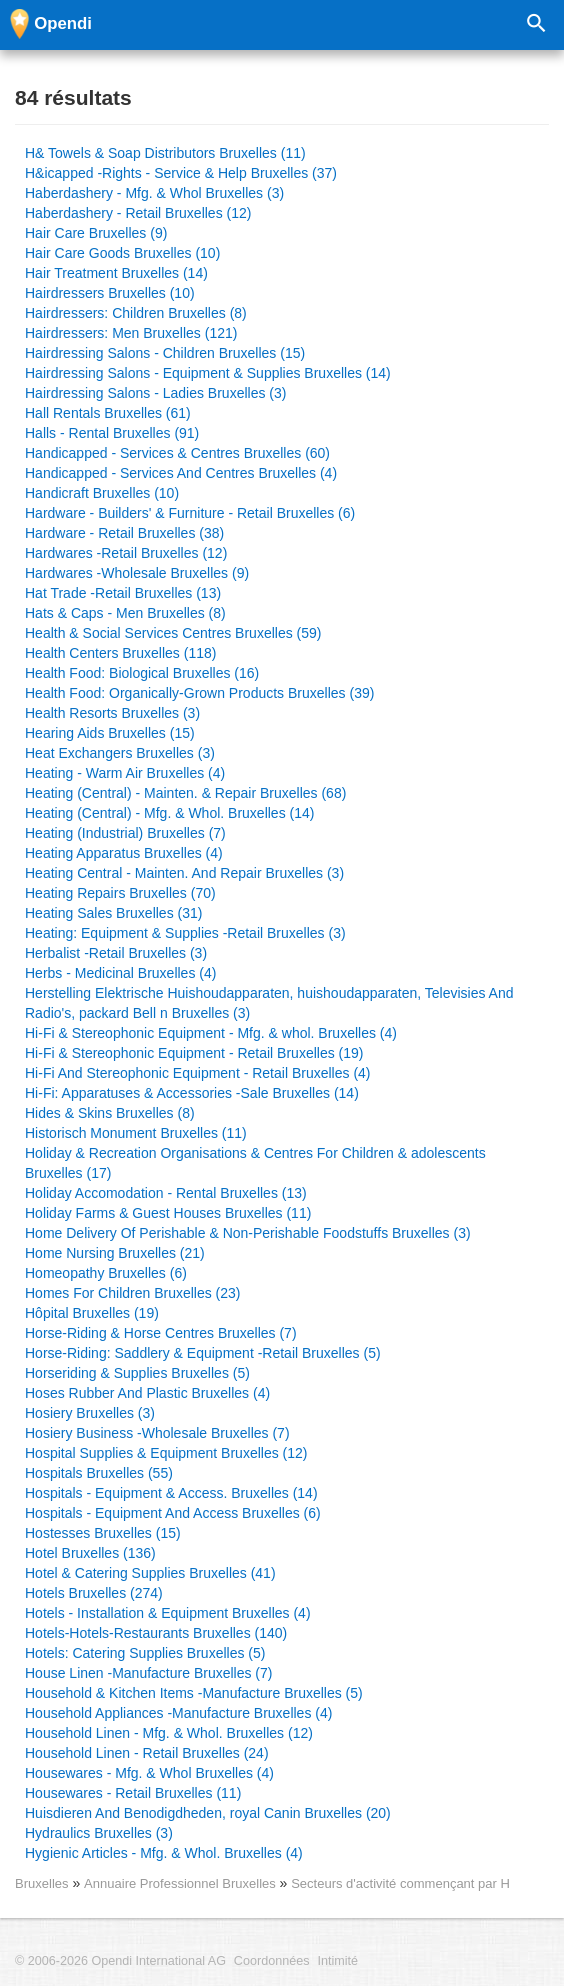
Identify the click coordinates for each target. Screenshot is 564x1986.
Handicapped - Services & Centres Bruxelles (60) (177, 453)
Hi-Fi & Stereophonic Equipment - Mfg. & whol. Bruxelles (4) (211, 1033)
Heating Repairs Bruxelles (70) (120, 893)
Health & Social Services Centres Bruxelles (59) (173, 633)
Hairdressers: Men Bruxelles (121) (131, 333)
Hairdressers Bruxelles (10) (110, 293)
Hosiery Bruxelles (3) (90, 1413)
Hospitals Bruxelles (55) (99, 1473)
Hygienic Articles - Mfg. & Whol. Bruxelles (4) (164, 1853)
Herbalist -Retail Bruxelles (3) (116, 953)
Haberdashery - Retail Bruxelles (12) (138, 213)
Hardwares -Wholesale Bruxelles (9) (137, 573)
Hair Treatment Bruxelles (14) (116, 273)
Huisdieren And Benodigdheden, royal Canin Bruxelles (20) (208, 1813)
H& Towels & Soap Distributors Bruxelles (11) (165, 153)
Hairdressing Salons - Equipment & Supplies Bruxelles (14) (208, 373)
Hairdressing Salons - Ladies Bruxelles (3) (155, 393)
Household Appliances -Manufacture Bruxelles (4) (178, 1713)
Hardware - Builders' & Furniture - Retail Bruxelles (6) (190, 513)
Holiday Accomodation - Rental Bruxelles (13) (166, 1193)
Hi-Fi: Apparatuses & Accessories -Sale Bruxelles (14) (192, 1093)
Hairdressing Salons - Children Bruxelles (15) (165, 353)
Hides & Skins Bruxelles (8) (110, 1113)
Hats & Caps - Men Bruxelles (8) (125, 613)
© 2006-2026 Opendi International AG (120, 1961)
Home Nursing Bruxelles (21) (115, 1253)
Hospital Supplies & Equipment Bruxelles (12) (166, 1453)
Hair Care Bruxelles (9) (96, 233)
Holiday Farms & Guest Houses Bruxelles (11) (168, 1213)
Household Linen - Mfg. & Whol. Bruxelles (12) (169, 1733)
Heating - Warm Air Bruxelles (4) (125, 773)
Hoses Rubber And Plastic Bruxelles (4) (147, 1393)
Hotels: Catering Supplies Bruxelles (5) (145, 1653)
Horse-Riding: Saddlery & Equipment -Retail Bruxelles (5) (203, 1353)
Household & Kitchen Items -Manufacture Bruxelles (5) (194, 1693)
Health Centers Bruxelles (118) (120, 653)
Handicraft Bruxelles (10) (102, 493)
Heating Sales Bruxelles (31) (113, 913)
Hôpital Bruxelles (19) (92, 1313)
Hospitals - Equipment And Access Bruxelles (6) (173, 1513)
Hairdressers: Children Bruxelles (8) (136, 313)
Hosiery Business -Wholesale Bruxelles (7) (157, 1433)
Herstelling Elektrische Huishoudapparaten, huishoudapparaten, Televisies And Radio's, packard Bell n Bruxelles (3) (269, 1003)
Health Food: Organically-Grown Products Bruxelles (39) (199, 693)
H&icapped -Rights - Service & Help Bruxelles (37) (181, 173)
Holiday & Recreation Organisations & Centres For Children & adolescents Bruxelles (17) (255, 1163)
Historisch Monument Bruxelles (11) (136, 1133)
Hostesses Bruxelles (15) (103, 1533)
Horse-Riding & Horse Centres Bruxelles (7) (161, 1333)
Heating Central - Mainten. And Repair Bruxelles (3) (184, 873)
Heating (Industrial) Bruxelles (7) (125, 833)
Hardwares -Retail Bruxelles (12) (126, 553)
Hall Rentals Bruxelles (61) (108, 413)
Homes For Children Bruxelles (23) (133, 1293)
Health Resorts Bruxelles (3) (112, 713)
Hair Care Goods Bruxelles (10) (122, 253)
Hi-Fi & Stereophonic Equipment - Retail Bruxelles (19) (194, 1053)
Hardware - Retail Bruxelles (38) (124, 533)
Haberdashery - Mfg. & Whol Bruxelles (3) (154, 193)
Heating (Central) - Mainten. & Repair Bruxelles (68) (185, 793)
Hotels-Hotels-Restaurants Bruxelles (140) (156, 1633)
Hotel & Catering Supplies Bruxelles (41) (150, 1573)
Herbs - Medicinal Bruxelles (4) (120, 973)
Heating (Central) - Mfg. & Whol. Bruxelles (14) (169, 813)
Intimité (337, 1961)
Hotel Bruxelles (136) (90, 1553)
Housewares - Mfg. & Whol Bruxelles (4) (149, 1773)
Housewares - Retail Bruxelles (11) (133, 1793)
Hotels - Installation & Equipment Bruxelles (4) (168, 1613)
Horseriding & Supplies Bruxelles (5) (137, 1373)
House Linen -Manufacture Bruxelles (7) (148, 1673)
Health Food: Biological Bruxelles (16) (142, 673)
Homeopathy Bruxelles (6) (106, 1273)
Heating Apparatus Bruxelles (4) (124, 853)
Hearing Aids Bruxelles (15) (110, 733)
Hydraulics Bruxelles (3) (99, 1833)
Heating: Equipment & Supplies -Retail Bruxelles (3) (185, 933)
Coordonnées (272, 1961)
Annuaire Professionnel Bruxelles (181, 1883)
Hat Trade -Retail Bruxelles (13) (123, 593)
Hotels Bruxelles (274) (94, 1593)
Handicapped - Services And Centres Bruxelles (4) (181, 473)
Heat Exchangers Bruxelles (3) (120, 753)
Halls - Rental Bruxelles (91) (112, 433)
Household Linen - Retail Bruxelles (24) (147, 1753)
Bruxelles (42, 1883)
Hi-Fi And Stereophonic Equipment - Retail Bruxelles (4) (198, 1073)
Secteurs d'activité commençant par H (400, 1883)
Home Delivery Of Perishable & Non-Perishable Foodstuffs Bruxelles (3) (248, 1233)
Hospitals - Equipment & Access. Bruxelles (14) (171, 1493)
